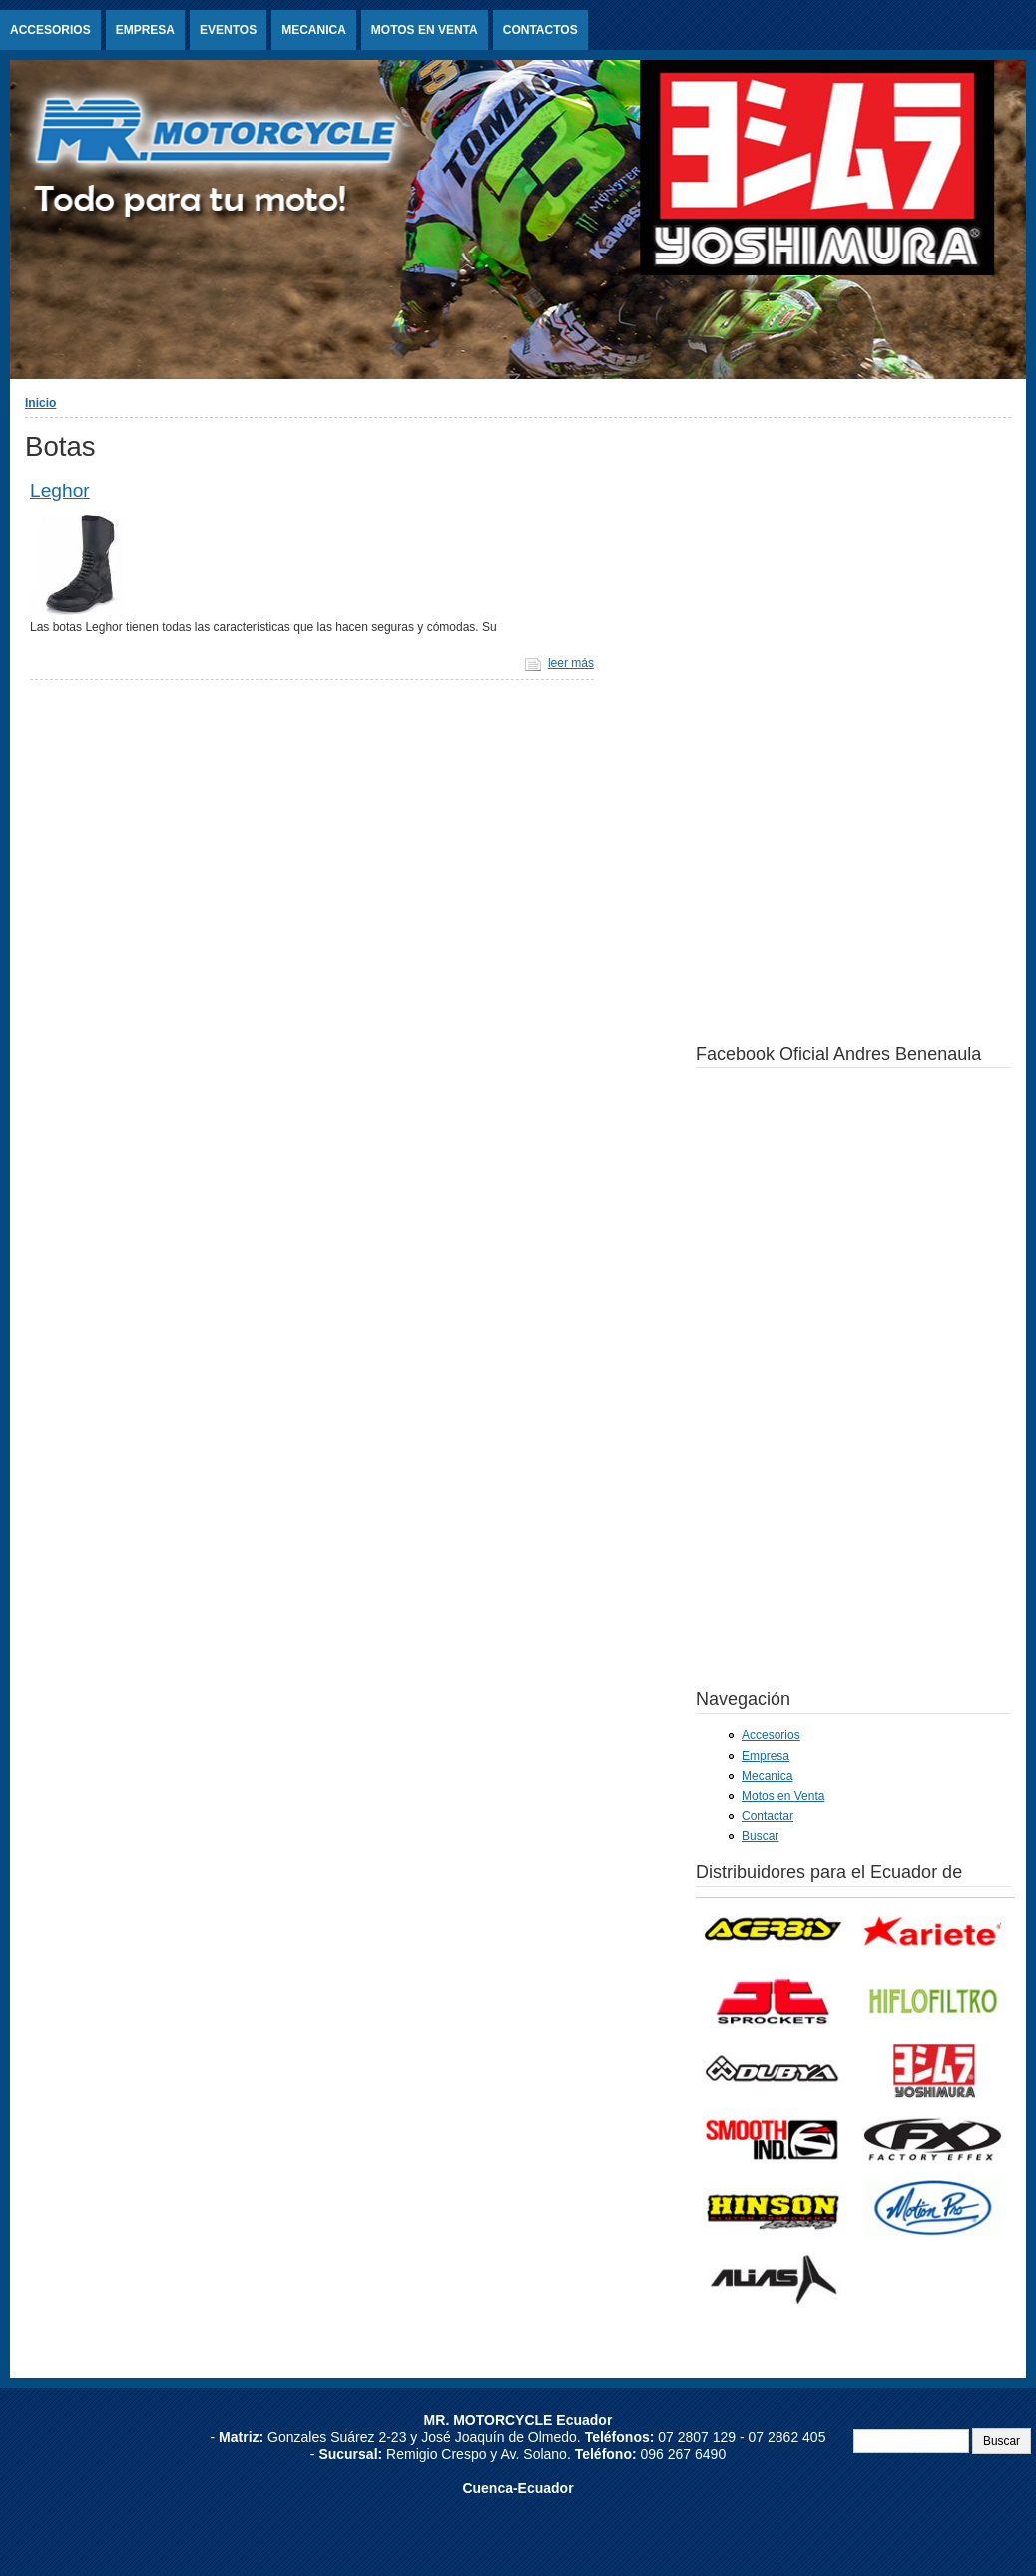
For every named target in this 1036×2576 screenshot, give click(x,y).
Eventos (228, 30)
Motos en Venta (424, 30)
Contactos (540, 30)
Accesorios (50, 30)
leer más (571, 663)
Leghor (60, 490)
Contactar (767, 1816)
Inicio (40, 403)
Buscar (760, 1836)
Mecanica (313, 30)
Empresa (145, 30)
